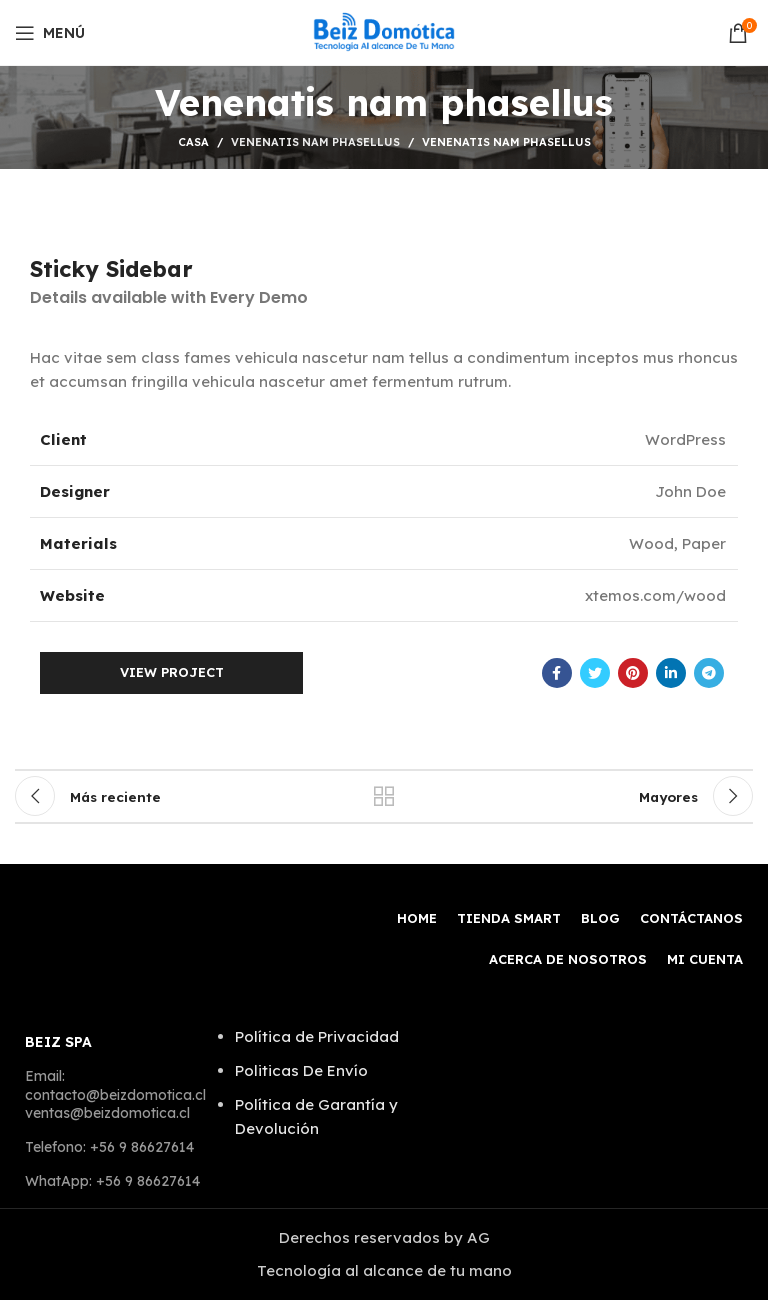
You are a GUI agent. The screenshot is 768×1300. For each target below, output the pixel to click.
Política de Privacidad (317, 1036)
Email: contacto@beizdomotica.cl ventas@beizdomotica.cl (115, 1094)
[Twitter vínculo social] (595, 673)
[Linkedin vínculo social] (671, 673)
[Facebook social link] (557, 673)
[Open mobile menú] (50, 33)
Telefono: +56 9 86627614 (109, 1147)
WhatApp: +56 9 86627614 (112, 1181)
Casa (193, 142)
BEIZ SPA (58, 1042)
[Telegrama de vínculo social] (709, 673)
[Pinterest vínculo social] (633, 673)
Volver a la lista (384, 796)
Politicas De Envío (301, 1070)
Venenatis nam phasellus (315, 142)
